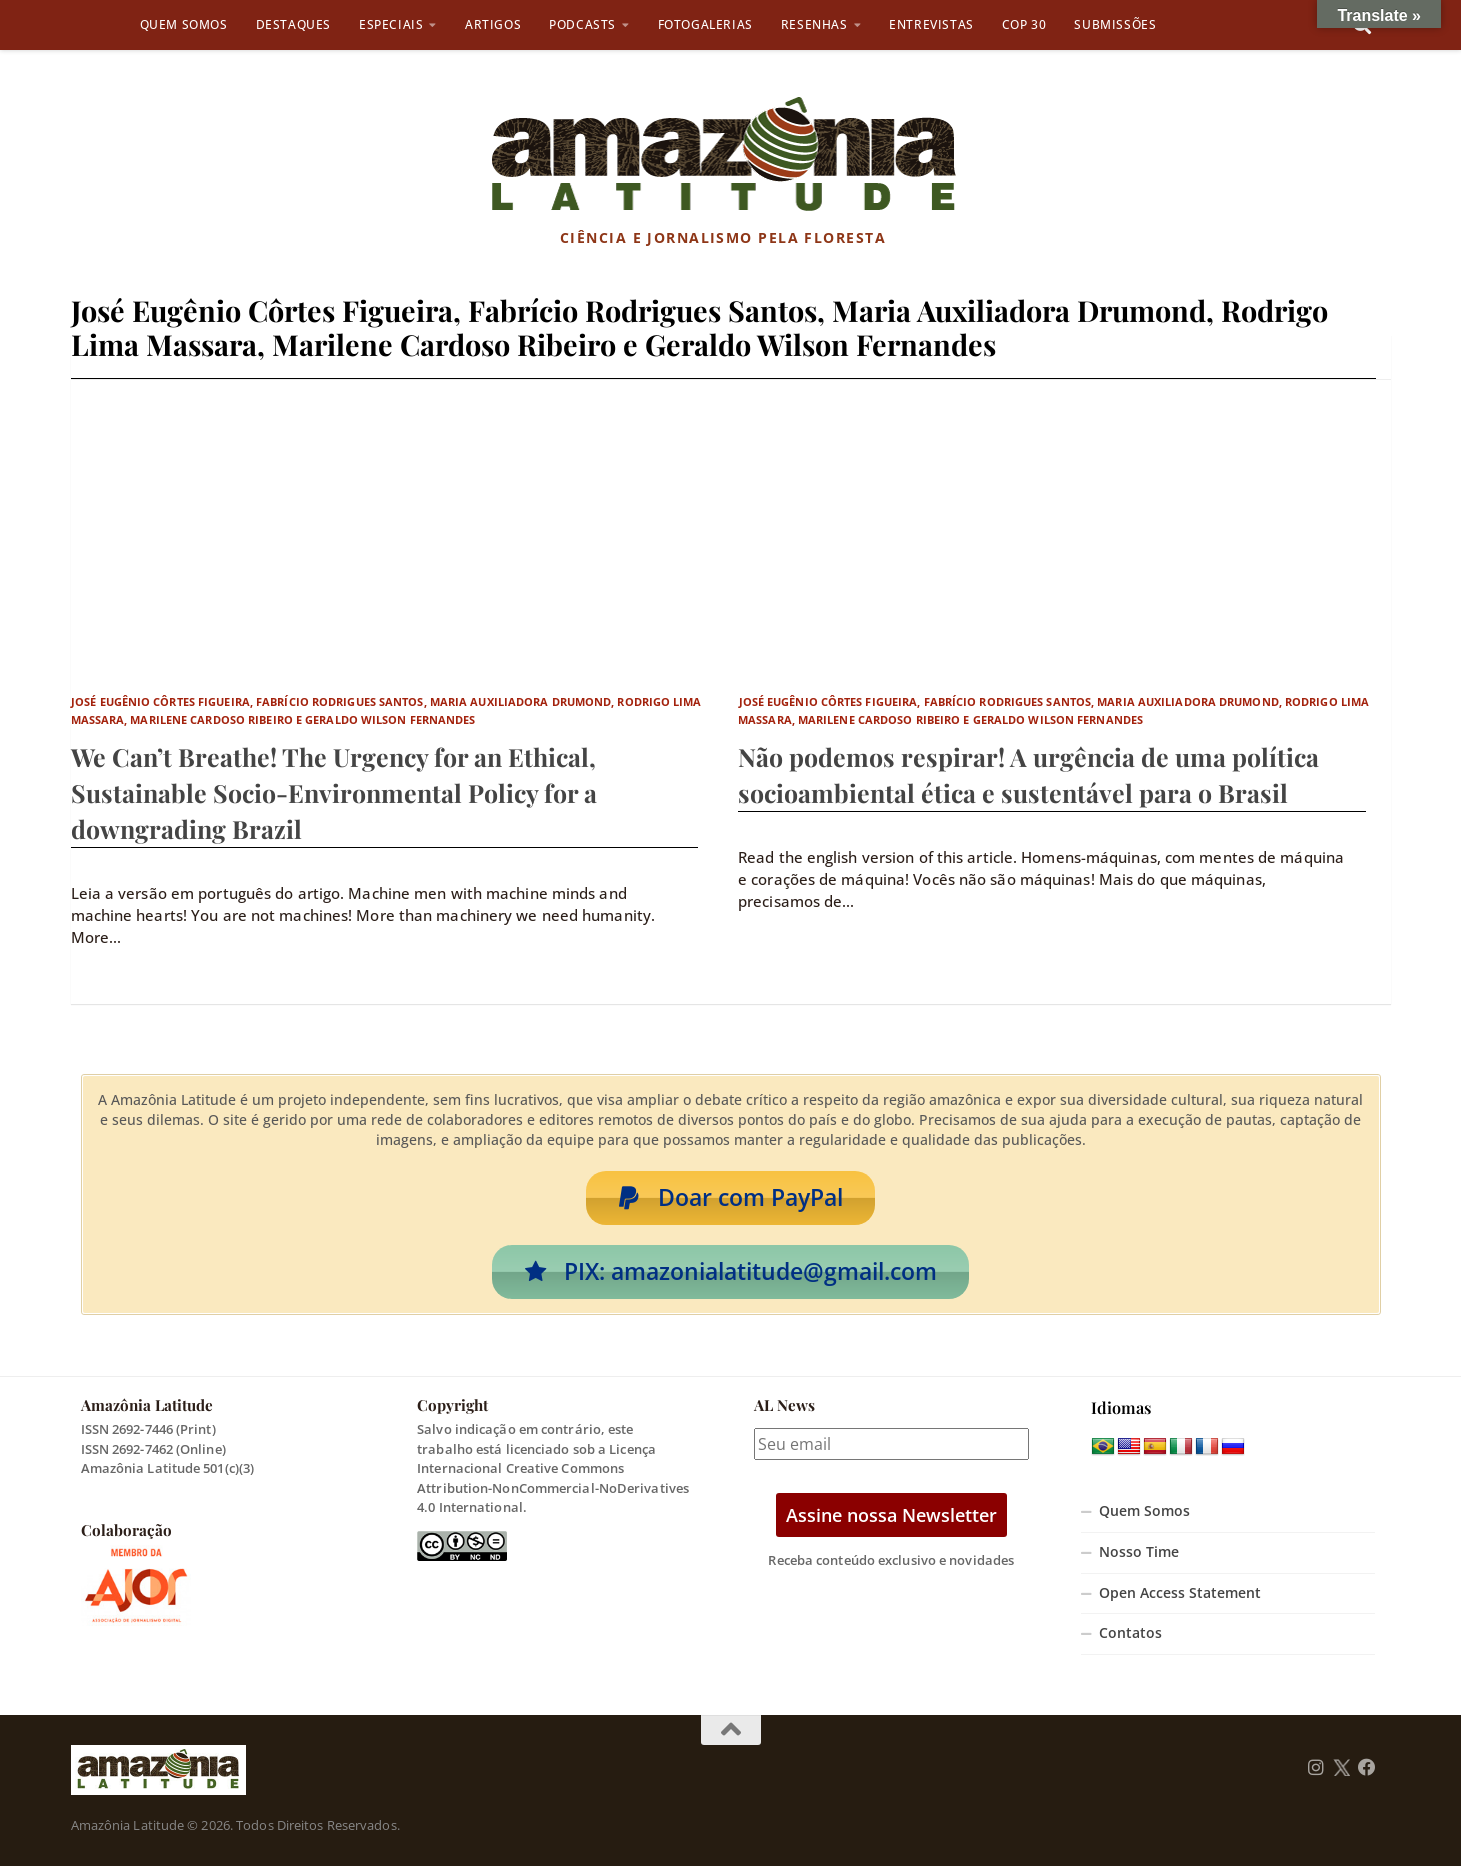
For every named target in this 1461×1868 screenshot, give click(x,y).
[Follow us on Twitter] (1341, 1771)
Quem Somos (184, 24)
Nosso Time (1139, 1555)
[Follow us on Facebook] (1367, 1771)
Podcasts (582, 24)
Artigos (493, 24)
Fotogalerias (705, 24)
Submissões (1115, 24)
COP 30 (1024, 24)
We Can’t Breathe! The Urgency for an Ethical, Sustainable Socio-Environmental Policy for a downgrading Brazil (334, 792)
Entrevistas (931, 24)
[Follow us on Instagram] (1316, 1771)
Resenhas (814, 24)
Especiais (391, 24)
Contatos (1130, 1636)
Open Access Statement (1180, 1595)
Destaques (293, 24)
